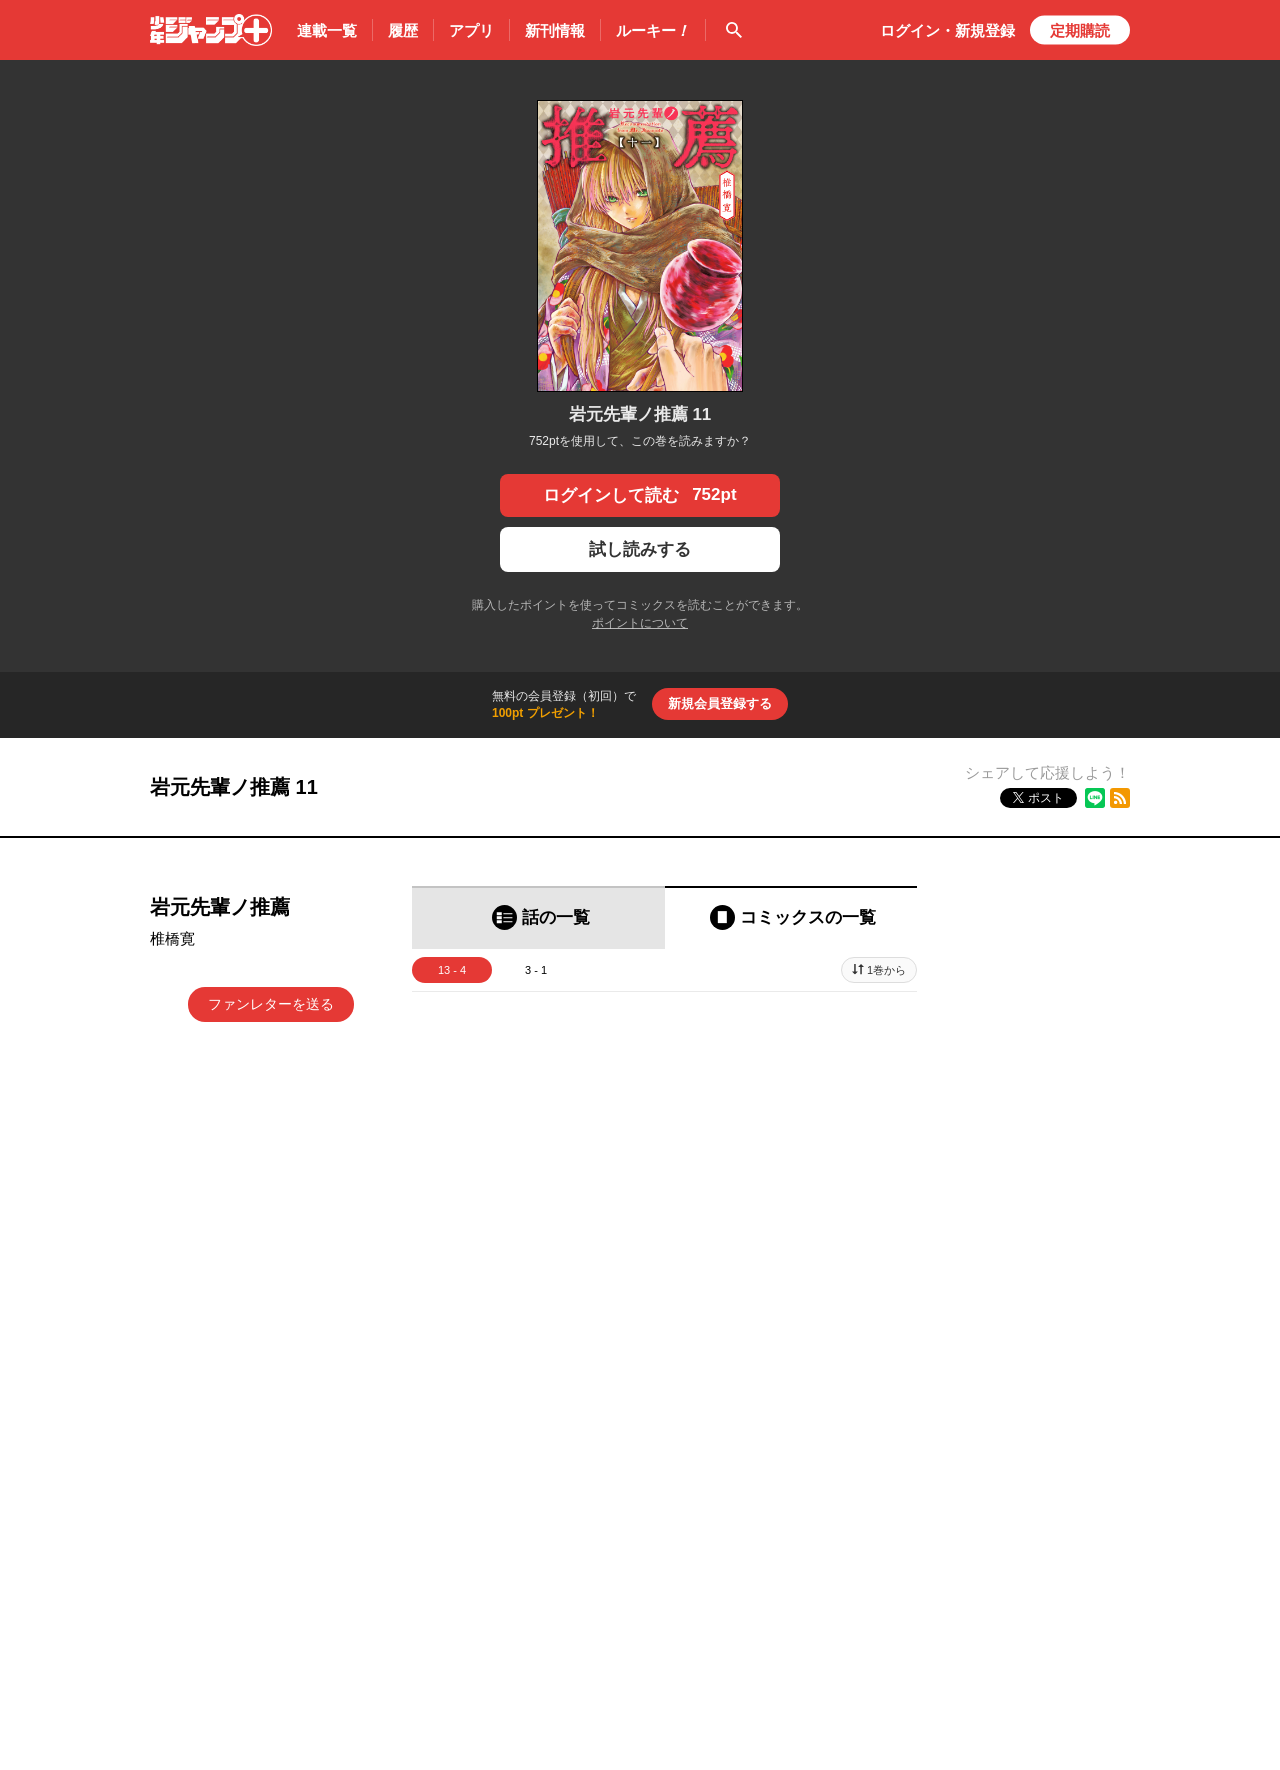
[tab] (538, 917)
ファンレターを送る (271, 1004)
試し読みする (640, 549)
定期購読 (1080, 30)
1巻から (886, 970)
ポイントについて (640, 623)
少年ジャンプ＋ (211, 30)
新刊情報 (555, 30)
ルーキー (653, 31)
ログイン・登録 (947, 30)
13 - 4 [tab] (452, 970)
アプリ (471, 30)
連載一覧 (327, 30)
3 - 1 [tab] (536, 970)
